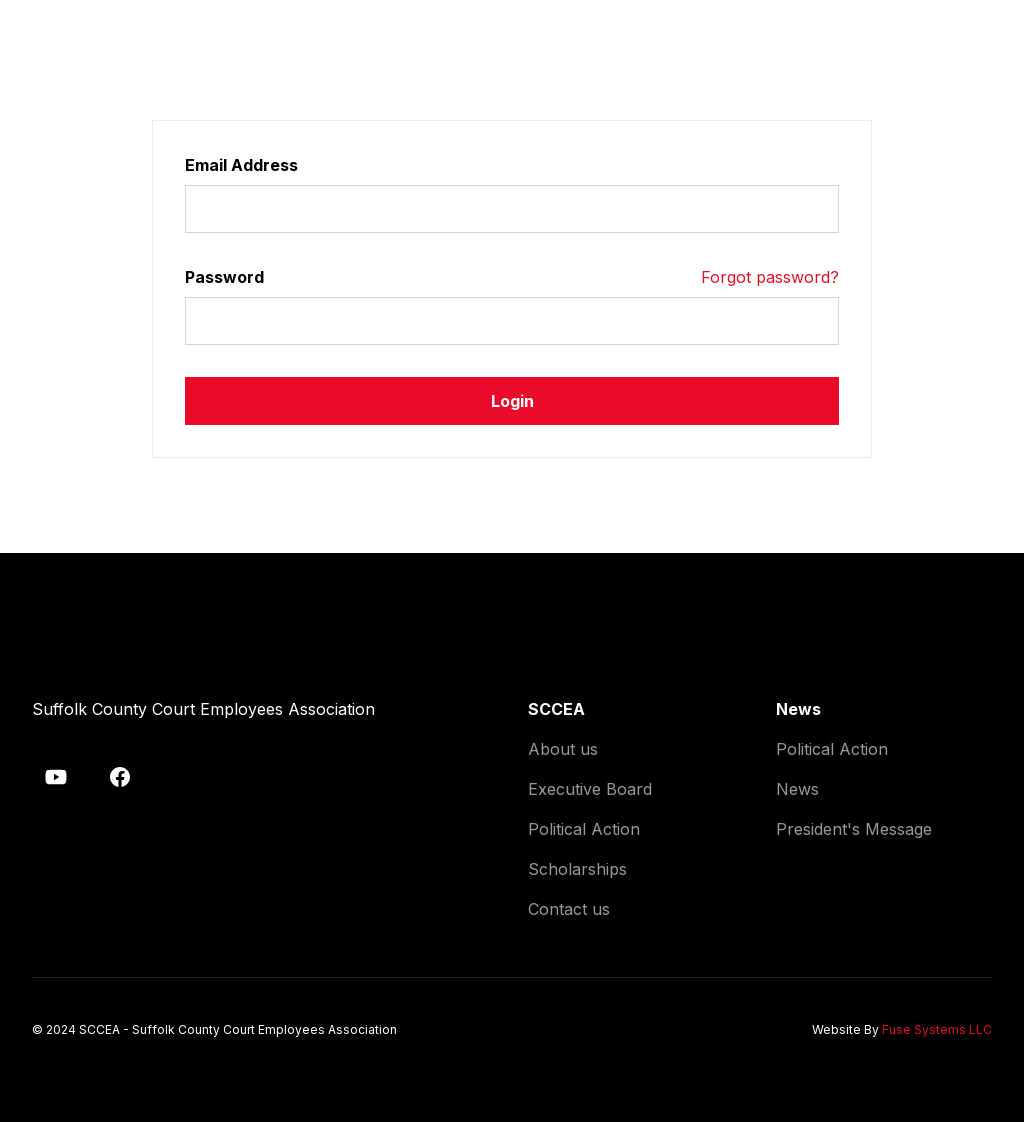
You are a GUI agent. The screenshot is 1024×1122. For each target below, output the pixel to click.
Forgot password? (770, 277)
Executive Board (590, 789)
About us (563, 749)
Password (224, 277)
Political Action (584, 829)
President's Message (854, 829)
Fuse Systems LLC (937, 1029)
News (797, 789)
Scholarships (577, 869)
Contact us (569, 909)
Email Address (241, 165)
